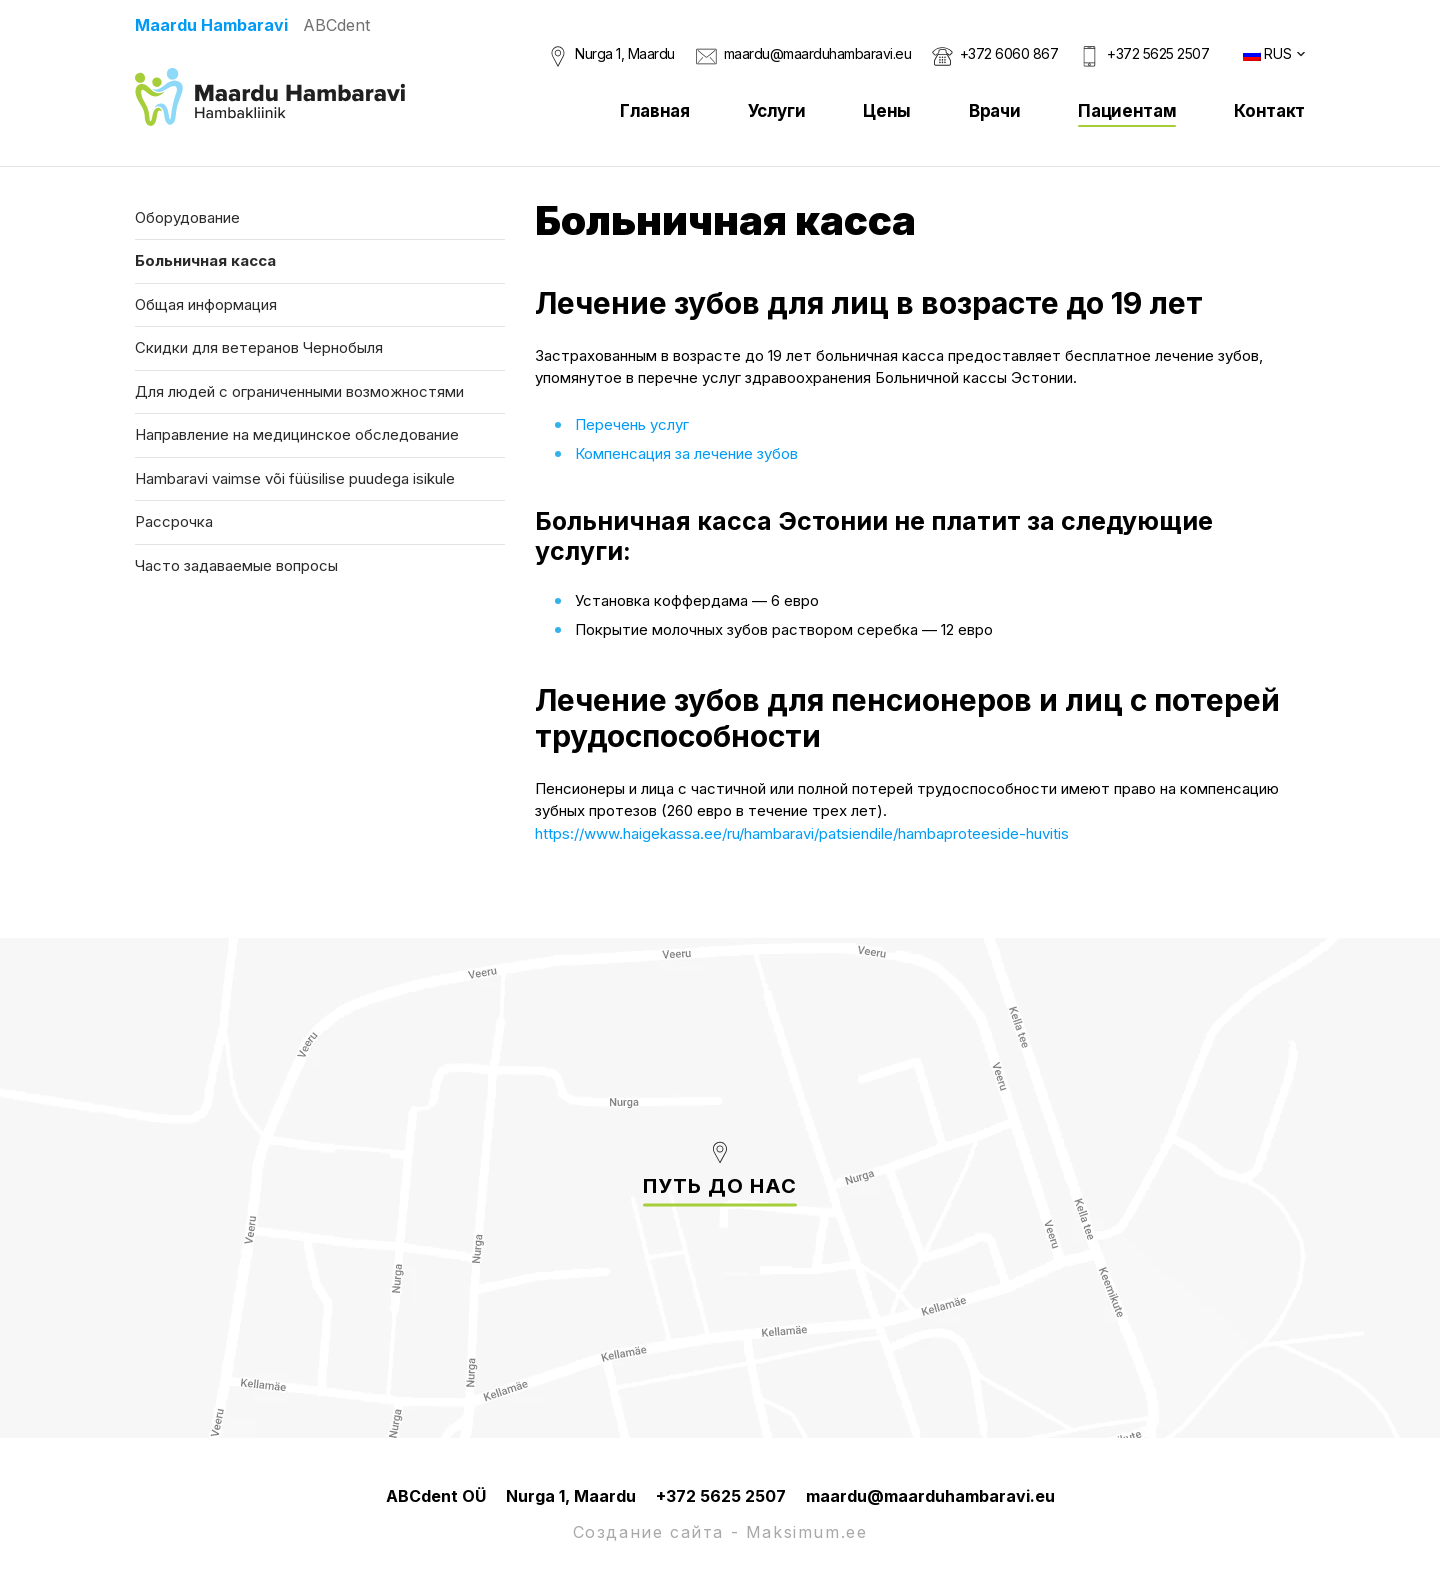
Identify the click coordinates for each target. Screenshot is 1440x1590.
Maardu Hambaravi (211, 25)
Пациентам (1127, 111)
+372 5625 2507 (1158, 53)
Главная (655, 111)
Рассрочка (174, 521)
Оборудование (187, 217)
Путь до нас (720, 1186)
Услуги (777, 111)
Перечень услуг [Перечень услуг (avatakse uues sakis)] (632, 424)
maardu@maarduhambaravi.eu (818, 53)
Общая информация (206, 304)
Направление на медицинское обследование (297, 434)
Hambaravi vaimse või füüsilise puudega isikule (295, 478)
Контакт (1269, 111)
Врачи (994, 111)
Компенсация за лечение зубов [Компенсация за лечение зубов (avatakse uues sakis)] (686, 453)
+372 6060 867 (1009, 53)
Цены (887, 111)
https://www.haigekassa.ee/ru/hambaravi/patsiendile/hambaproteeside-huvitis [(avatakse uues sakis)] (802, 833)
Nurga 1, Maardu (625, 53)
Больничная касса (205, 260)
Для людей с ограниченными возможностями (299, 391)
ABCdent (336, 25)
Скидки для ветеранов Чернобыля (259, 347)
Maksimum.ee (807, 1532)
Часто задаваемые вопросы (236, 565)
